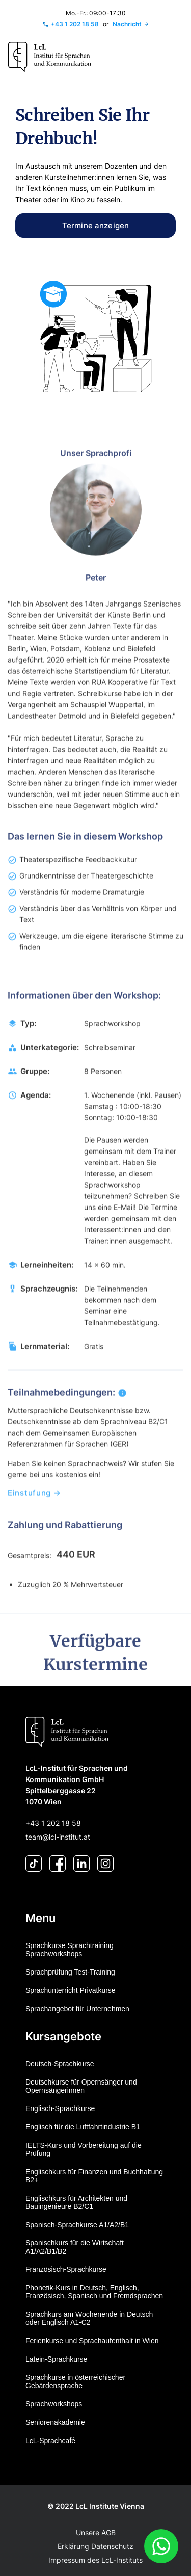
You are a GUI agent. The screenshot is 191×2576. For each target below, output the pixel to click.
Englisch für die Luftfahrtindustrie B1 (82, 2127)
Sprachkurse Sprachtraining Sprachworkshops (69, 1949)
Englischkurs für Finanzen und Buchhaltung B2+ (94, 2176)
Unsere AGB (96, 2532)
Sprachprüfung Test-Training (70, 1972)
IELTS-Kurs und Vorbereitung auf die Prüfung (83, 2149)
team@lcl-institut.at (57, 1836)
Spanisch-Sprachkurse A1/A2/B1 (77, 2225)
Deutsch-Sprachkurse (59, 2064)
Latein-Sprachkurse (56, 2359)
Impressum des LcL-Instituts (95, 2560)
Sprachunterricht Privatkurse (70, 1990)
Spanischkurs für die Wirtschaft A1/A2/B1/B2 (74, 2247)
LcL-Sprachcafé (50, 2440)
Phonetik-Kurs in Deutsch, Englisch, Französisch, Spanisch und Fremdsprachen (94, 2292)
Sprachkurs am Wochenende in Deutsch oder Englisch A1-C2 (89, 2318)
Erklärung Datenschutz (95, 2546)
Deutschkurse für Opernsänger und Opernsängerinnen (81, 2086)
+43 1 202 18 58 (53, 1823)
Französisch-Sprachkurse (65, 2269)
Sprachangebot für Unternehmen (77, 2009)
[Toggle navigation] (172, 57)
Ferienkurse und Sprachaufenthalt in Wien (91, 2341)
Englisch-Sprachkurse (60, 2108)
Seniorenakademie (55, 2422)
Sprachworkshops (53, 2404)
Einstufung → (34, 1512)
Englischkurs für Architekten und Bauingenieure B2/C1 (76, 2202)
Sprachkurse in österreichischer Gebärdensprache (75, 2381)
